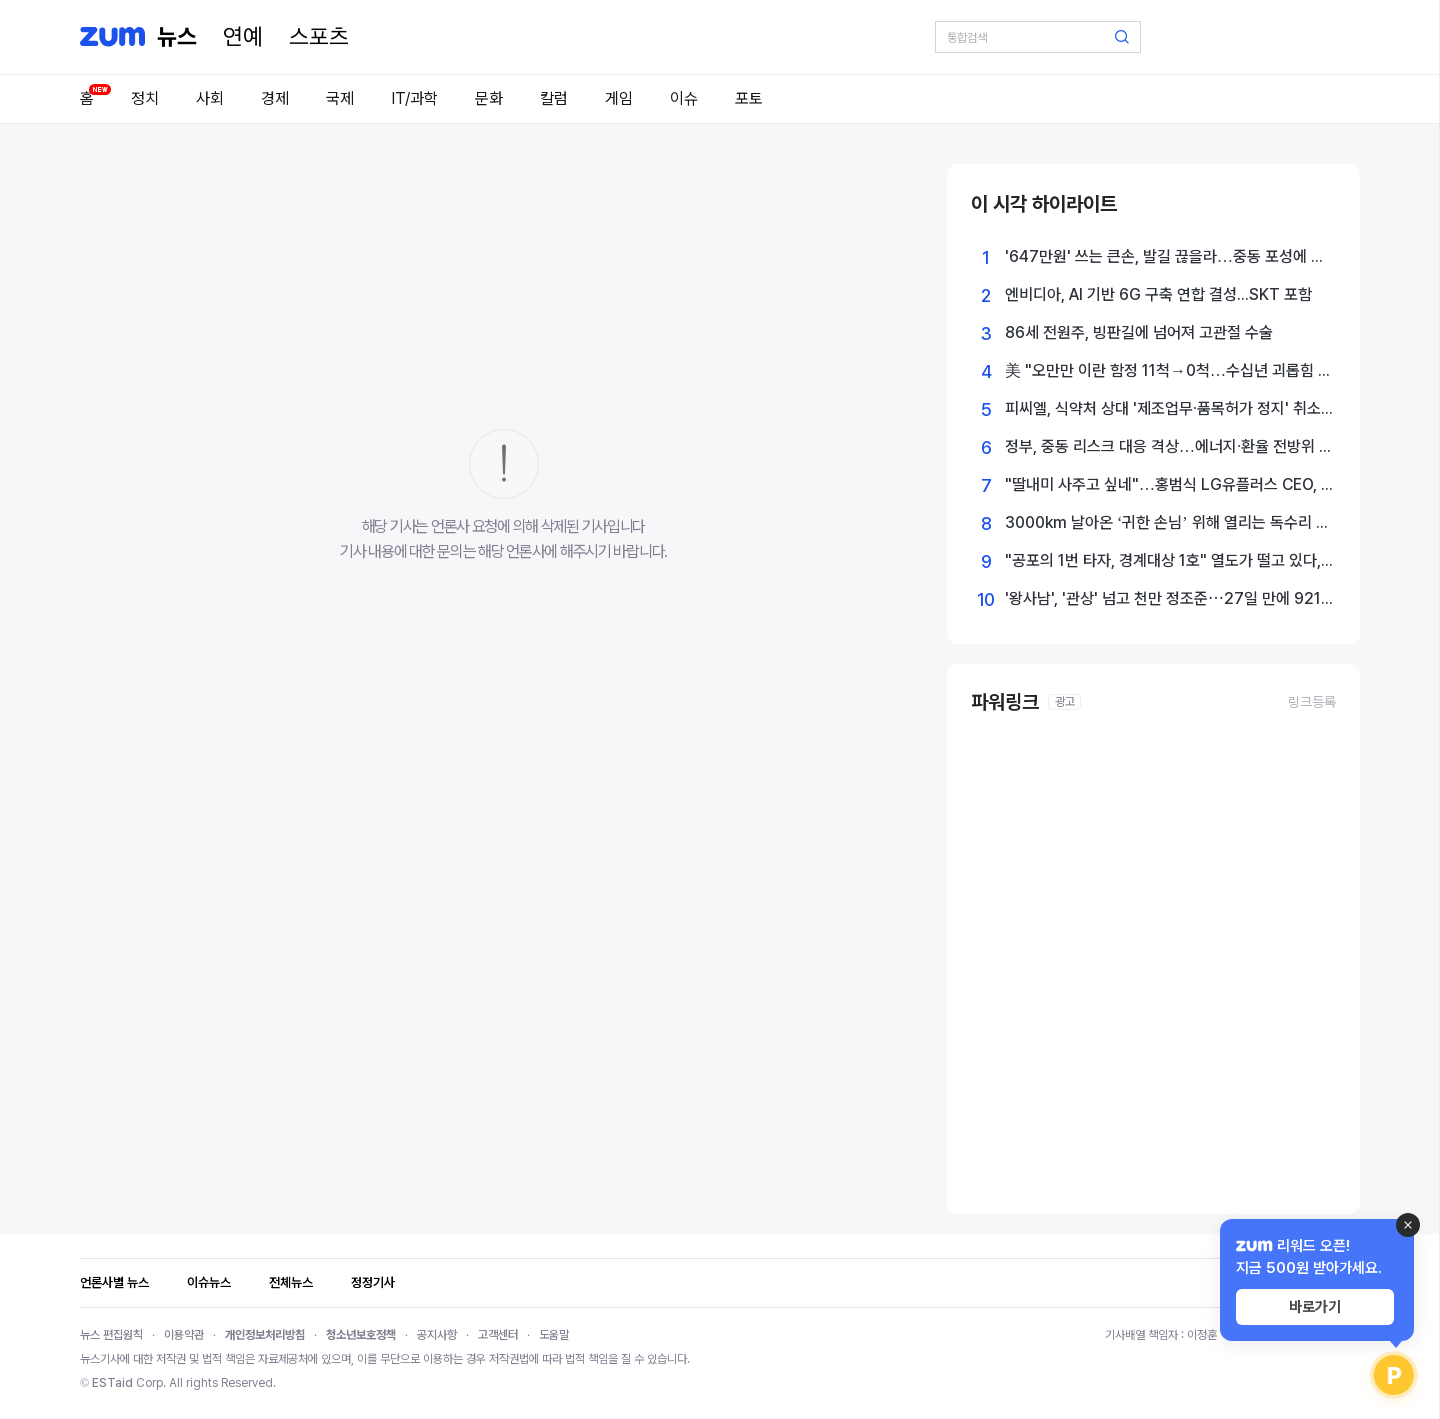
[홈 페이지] (177, 37)
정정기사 (373, 1282)
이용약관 (184, 1335)
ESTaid (112, 1383)
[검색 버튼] (1122, 37)
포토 (749, 98)
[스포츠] (319, 37)
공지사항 (437, 1335)
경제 (275, 98)
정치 (145, 98)
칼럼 (554, 98)
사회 (210, 98)
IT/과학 (414, 98)
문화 (489, 98)
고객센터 (498, 1335)
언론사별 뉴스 (114, 1282)
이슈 (684, 98)
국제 (340, 98)
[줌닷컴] (112, 37)
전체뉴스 (291, 1282)
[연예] (243, 37)
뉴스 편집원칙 (111, 1335)
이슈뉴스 (209, 1282)
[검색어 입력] (1038, 37)
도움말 (554, 1335)
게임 (619, 98)
